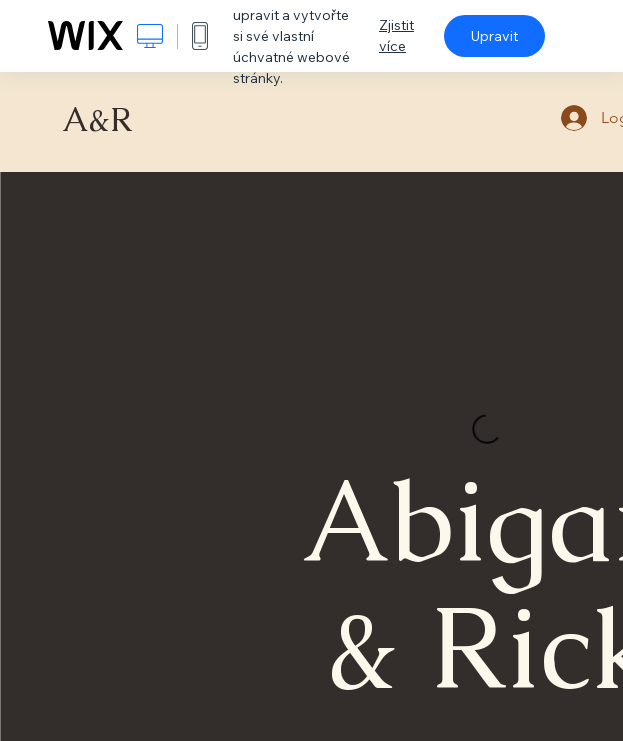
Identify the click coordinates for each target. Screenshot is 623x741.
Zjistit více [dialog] (396, 35)
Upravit (494, 36)
